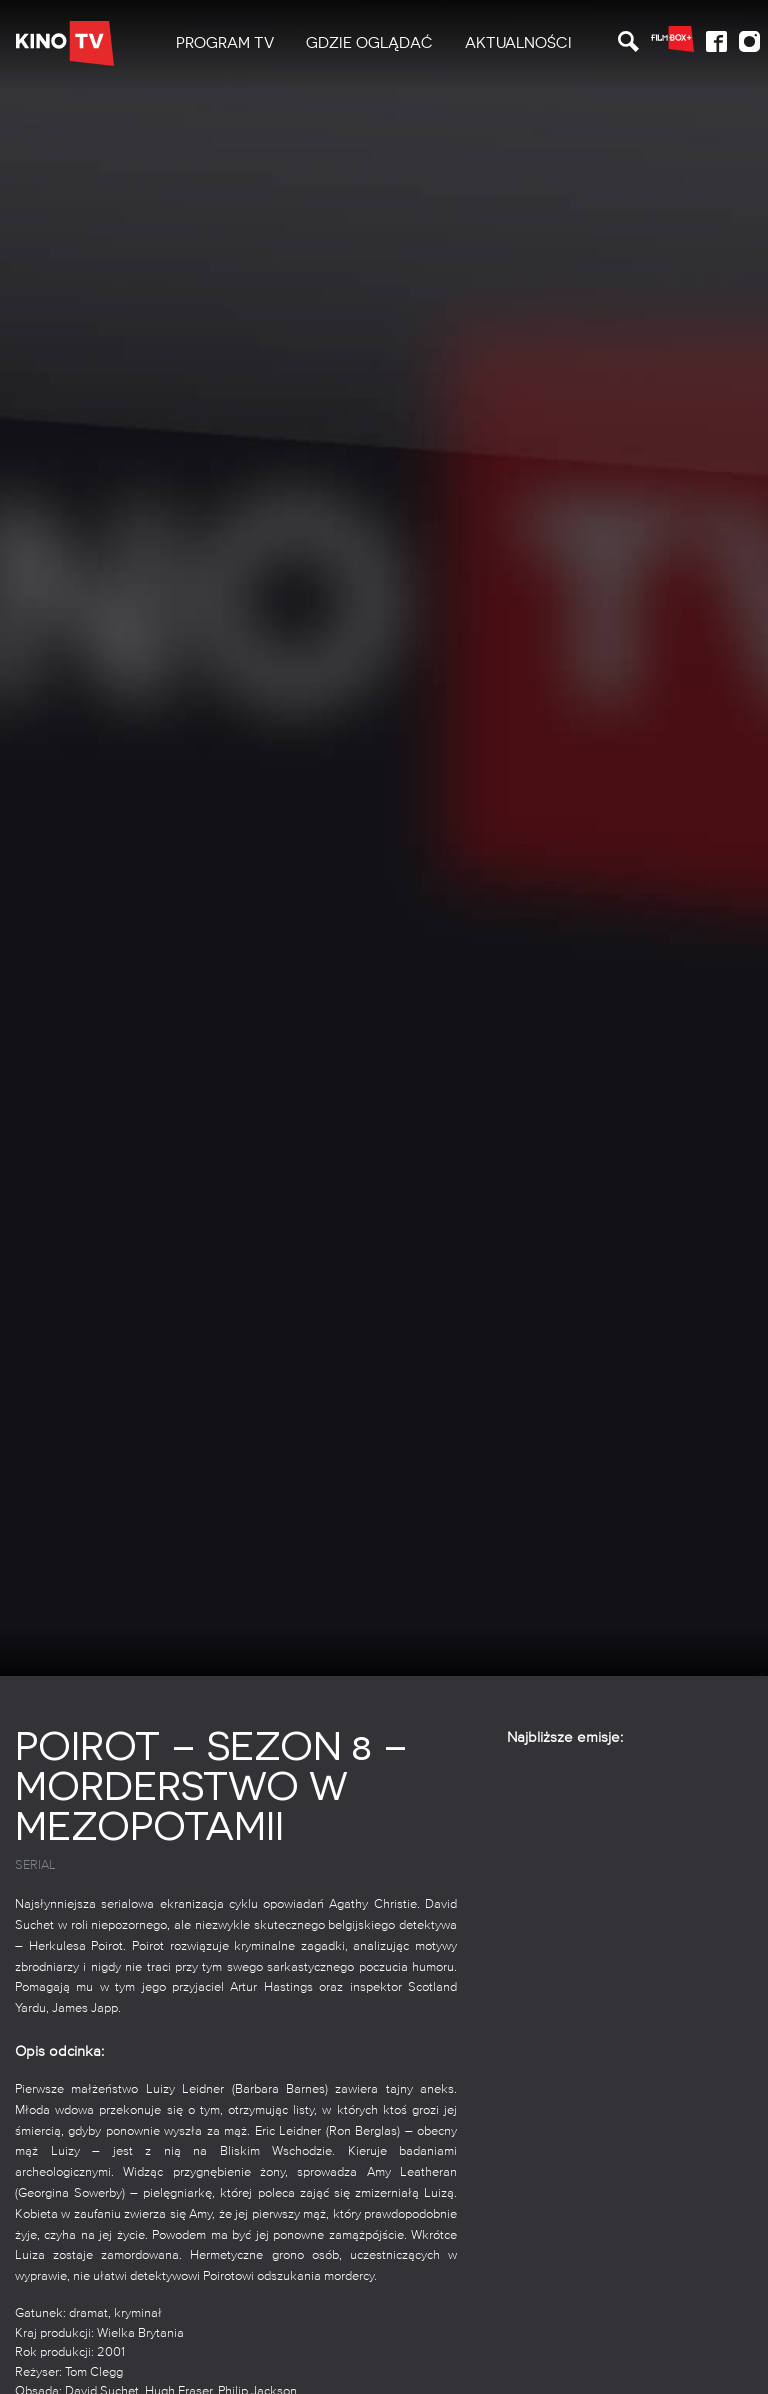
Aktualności (518, 43)
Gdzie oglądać (369, 43)
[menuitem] (225, 43)
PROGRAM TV (225, 43)
